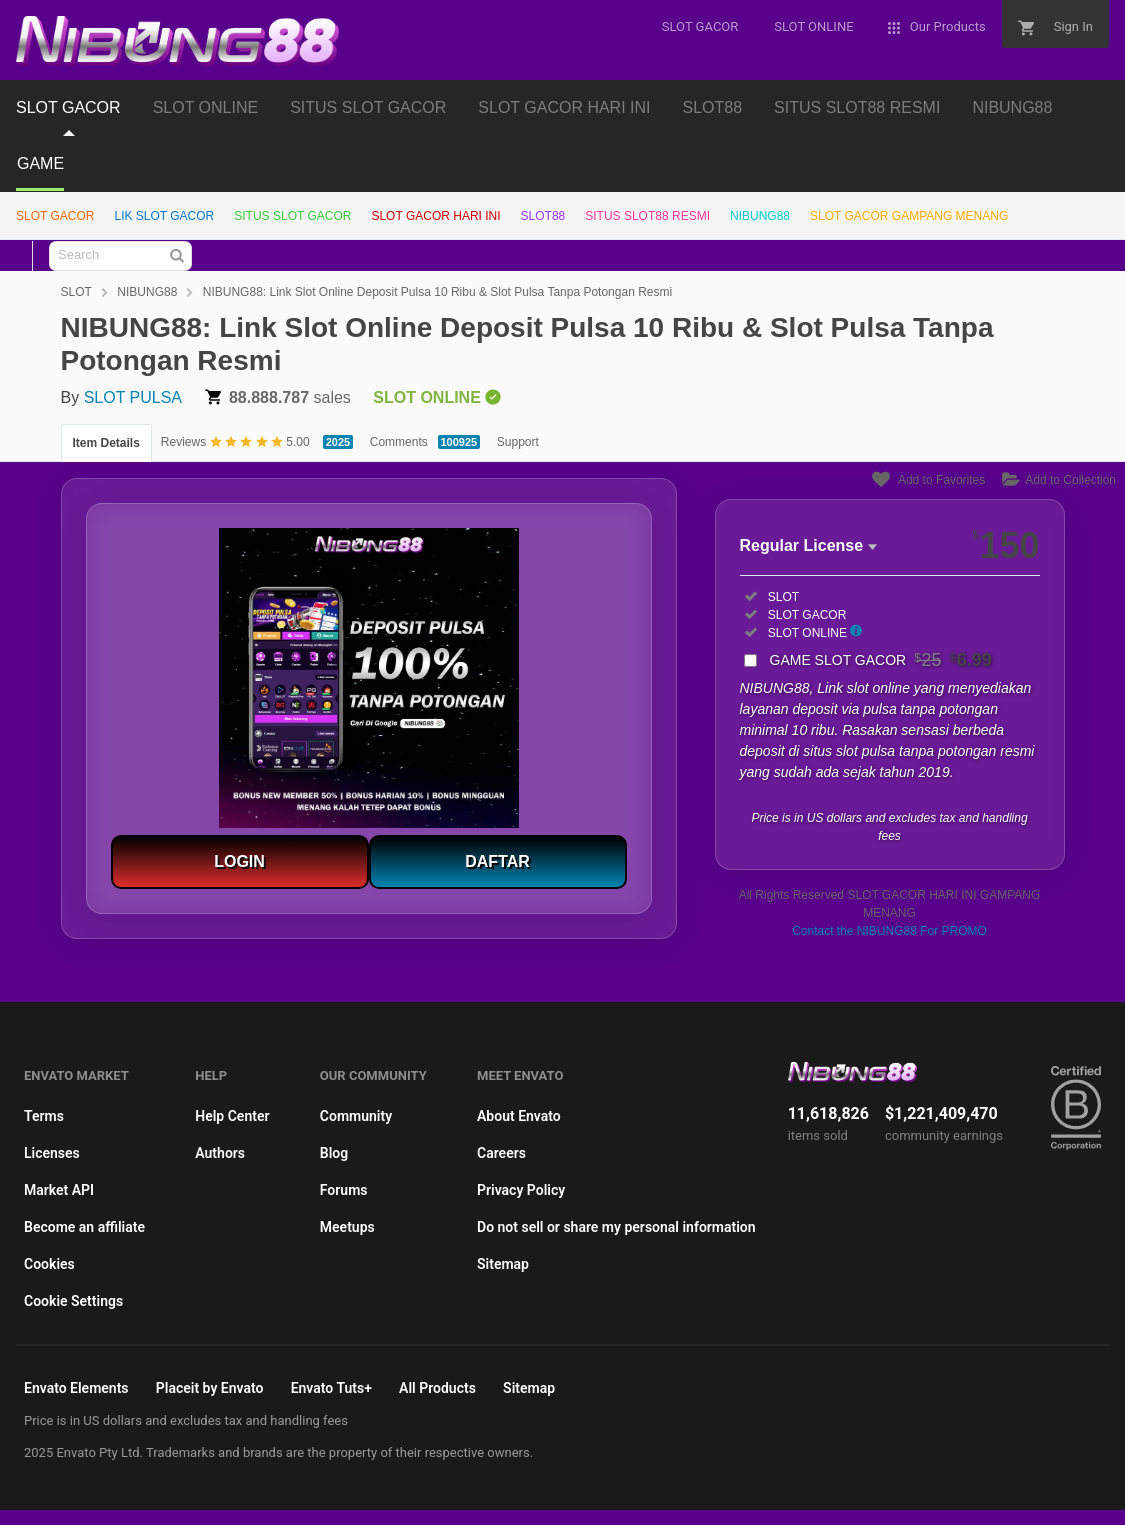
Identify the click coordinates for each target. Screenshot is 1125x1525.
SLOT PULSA (133, 397)
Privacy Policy (521, 1190)
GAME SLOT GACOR (881, 660)
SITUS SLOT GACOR (368, 107)
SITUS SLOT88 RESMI (857, 107)
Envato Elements (76, 1388)
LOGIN (239, 861)
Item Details (106, 443)
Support (518, 442)
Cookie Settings (73, 1301)
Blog (334, 1153)
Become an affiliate (84, 1227)
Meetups (347, 1227)
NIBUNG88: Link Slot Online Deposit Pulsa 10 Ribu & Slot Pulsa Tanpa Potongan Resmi (437, 292)
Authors (220, 1153)
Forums (344, 1190)
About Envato (519, 1116)
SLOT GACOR (68, 107)
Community (356, 1116)
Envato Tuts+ (331, 1388)
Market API (59, 1190)
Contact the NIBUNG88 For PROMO (889, 931)
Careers (501, 1153)
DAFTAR (497, 861)
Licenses (52, 1153)
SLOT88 (713, 107)
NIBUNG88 (1012, 107)
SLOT (76, 292)
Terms (44, 1116)
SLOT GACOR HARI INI (564, 107)
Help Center (232, 1116)
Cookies (49, 1264)
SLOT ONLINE (206, 107)
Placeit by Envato (210, 1388)
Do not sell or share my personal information (616, 1227)
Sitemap (503, 1264)
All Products (437, 1388)
